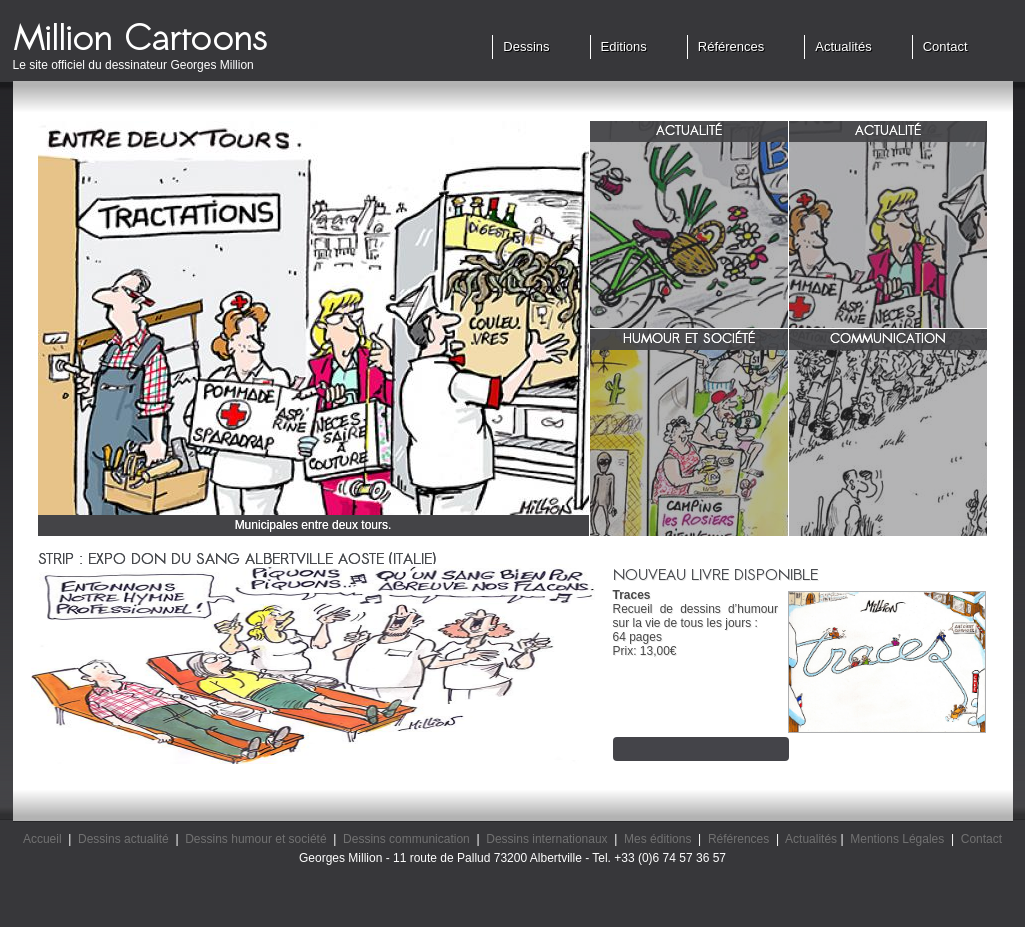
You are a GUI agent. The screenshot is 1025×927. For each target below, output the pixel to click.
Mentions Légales (897, 839)
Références (731, 46)
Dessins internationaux (546, 839)
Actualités (843, 46)
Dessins (526, 46)
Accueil (42, 839)
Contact (945, 46)
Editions (624, 46)
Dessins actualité (123, 839)
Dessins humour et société (255, 839)
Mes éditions (657, 839)
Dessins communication (406, 839)
